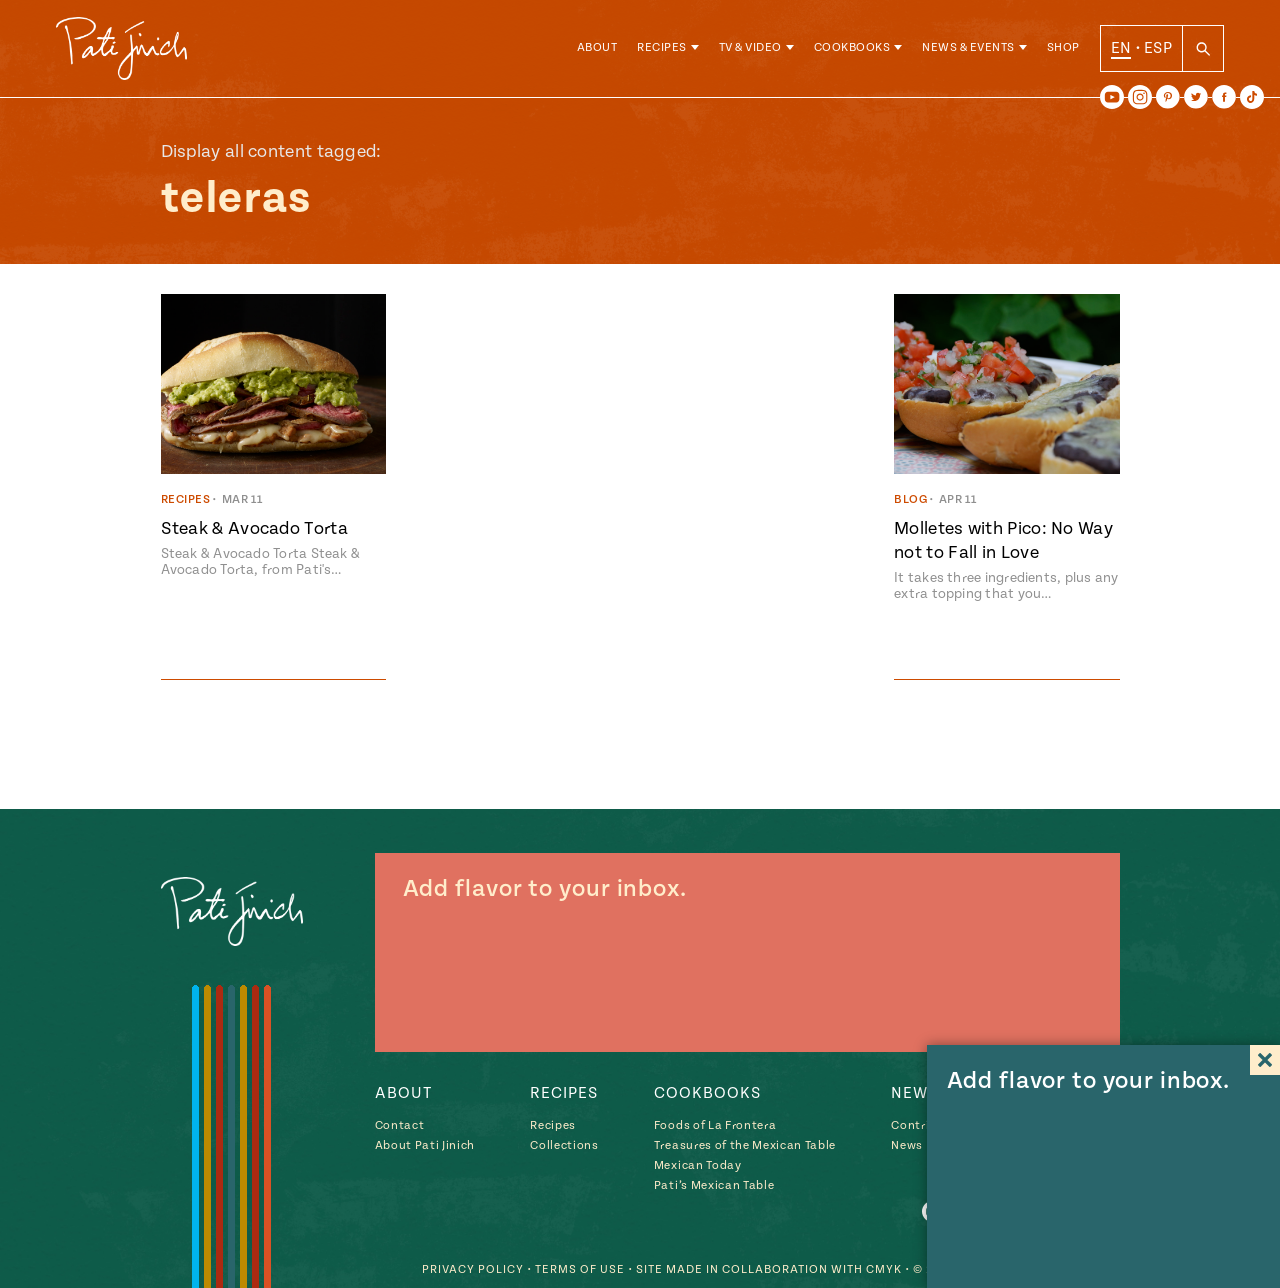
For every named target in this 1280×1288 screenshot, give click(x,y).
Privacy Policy (473, 1268)
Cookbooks (852, 49)
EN (1121, 49)
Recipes (662, 49)
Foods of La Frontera (715, 1125)
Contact (400, 1125)
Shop (1063, 49)
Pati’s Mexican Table (714, 1185)
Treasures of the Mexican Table (745, 1145)
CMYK (884, 1268)
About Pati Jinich (425, 1145)
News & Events (968, 49)
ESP (1158, 49)
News (907, 1145)
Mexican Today (698, 1165)
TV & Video (750, 49)
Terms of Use (580, 1268)
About (597, 49)
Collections (564, 1145)
